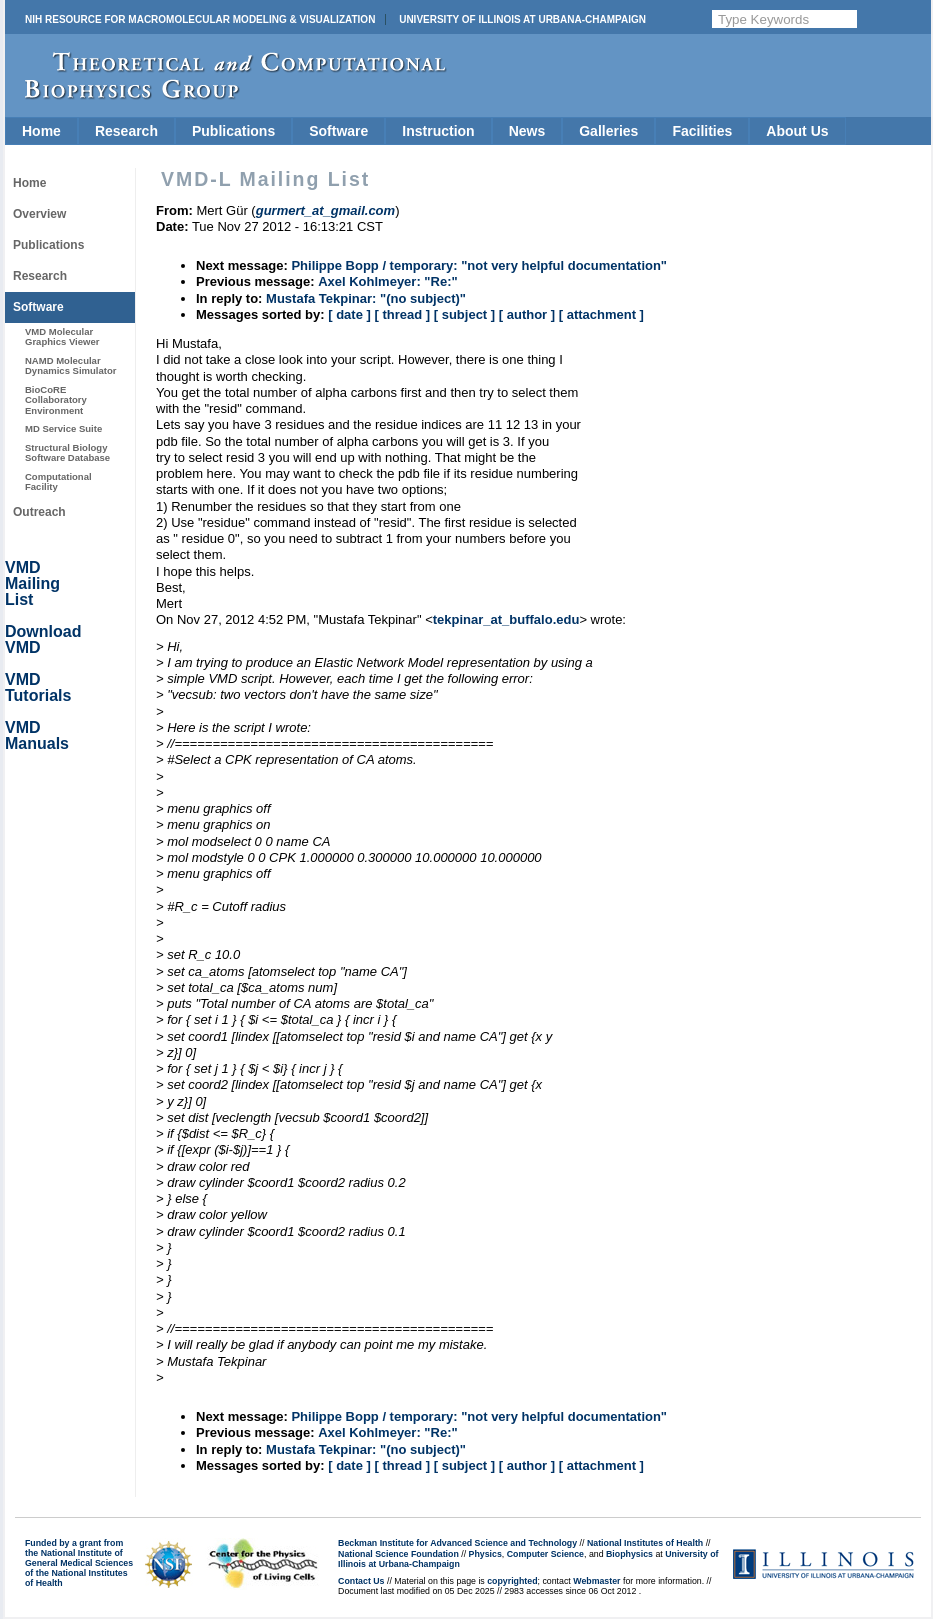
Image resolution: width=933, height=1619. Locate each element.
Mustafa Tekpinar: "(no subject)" (366, 298)
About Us (797, 131)
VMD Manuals (37, 735)
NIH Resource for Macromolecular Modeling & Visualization (200, 19)
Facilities (702, 131)
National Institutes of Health (645, 1543)
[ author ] (527, 314)
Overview (39, 214)
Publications (233, 131)
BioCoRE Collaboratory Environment (56, 400)
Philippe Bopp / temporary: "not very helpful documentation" (479, 265)
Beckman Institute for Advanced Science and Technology (457, 1543)
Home (41, 131)
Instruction (438, 131)
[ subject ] (464, 314)
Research (126, 131)
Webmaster (596, 1581)
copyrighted (512, 1581)
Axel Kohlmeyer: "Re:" (387, 281)
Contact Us (361, 1581)
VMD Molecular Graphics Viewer (62, 336)
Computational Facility (58, 481)
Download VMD (43, 639)
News (527, 131)
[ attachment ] (601, 314)
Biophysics (629, 1554)
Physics (485, 1554)
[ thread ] (402, 314)
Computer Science (545, 1554)
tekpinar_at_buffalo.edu (506, 619)
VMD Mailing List (32, 583)
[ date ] (349, 314)
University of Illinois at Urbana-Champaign (522, 19)
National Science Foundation (398, 1554)
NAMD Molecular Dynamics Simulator (71, 365)
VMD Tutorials (38, 687)
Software (338, 131)
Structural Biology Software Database (67, 452)
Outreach (39, 512)
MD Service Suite (63, 428)
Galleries (608, 131)
